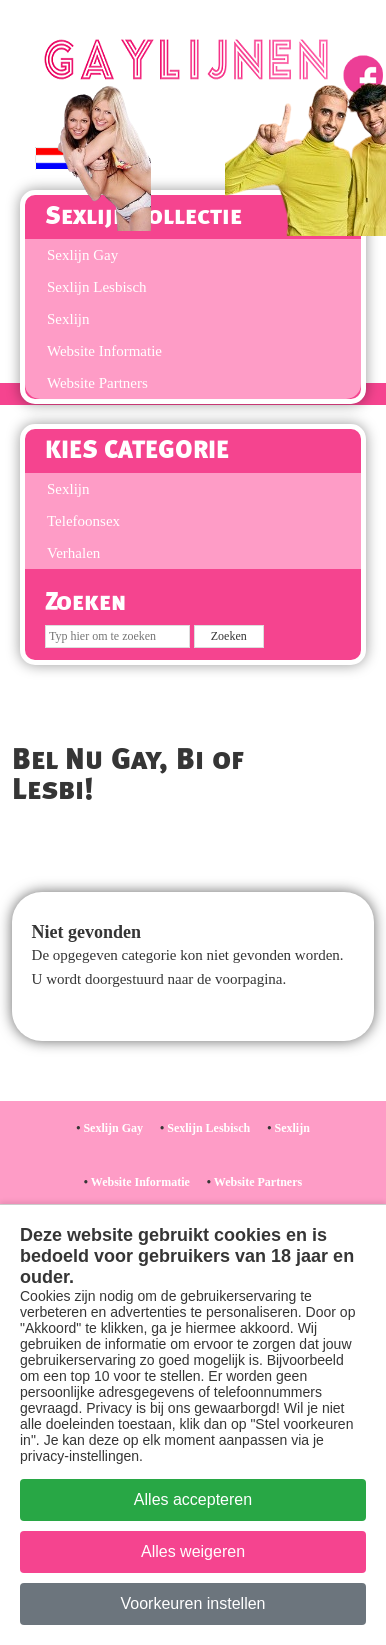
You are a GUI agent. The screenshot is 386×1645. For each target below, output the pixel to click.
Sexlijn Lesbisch (97, 287)
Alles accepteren (193, 1499)
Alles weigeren (193, 1551)
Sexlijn (68, 319)
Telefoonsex (83, 521)
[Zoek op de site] (229, 636)
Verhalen (73, 553)
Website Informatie (104, 351)
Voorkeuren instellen (193, 1603)
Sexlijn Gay (113, 1128)
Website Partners (97, 383)
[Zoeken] (117, 636)
